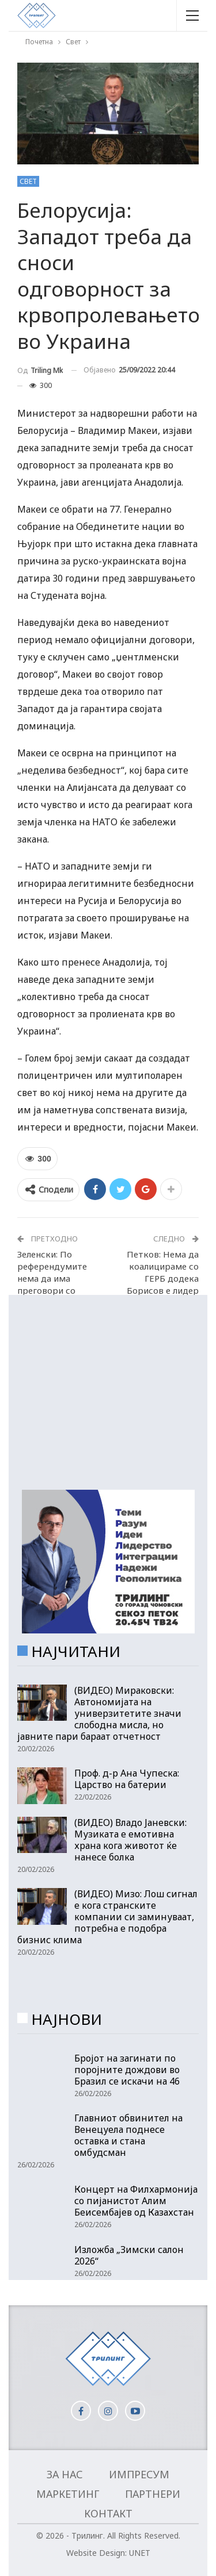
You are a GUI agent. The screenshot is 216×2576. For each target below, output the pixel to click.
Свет (28, 181)
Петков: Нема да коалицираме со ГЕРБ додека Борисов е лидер (163, 1272)
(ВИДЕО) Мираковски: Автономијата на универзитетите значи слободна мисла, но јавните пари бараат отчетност (99, 1713)
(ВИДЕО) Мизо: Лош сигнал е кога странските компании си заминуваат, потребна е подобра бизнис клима (107, 1916)
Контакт (108, 2513)
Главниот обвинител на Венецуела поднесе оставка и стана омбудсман (128, 2135)
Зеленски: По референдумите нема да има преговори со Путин (52, 1278)
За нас (65, 2474)
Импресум (139, 2474)
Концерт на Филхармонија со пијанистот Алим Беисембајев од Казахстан (136, 2201)
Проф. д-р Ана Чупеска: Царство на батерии (126, 1779)
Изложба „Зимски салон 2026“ (129, 2255)
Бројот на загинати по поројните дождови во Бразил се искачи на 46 (127, 2069)
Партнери (152, 2494)
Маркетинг (67, 2494)
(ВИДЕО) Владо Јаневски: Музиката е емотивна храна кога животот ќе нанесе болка (130, 1839)
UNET (139, 2552)
